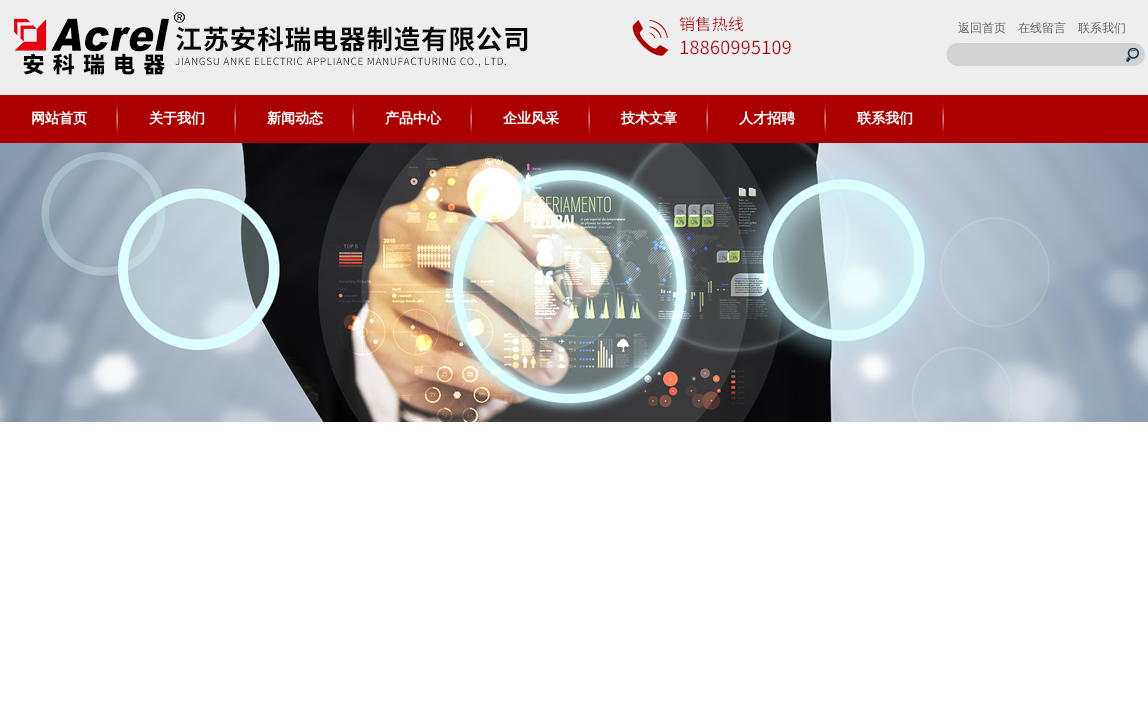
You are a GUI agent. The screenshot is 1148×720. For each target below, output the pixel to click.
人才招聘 (767, 118)
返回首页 (982, 28)
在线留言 (1042, 28)
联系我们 (1102, 28)
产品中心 (413, 118)
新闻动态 (295, 118)
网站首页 (59, 118)
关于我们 (177, 118)
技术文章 (649, 118)
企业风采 (531, 118)
